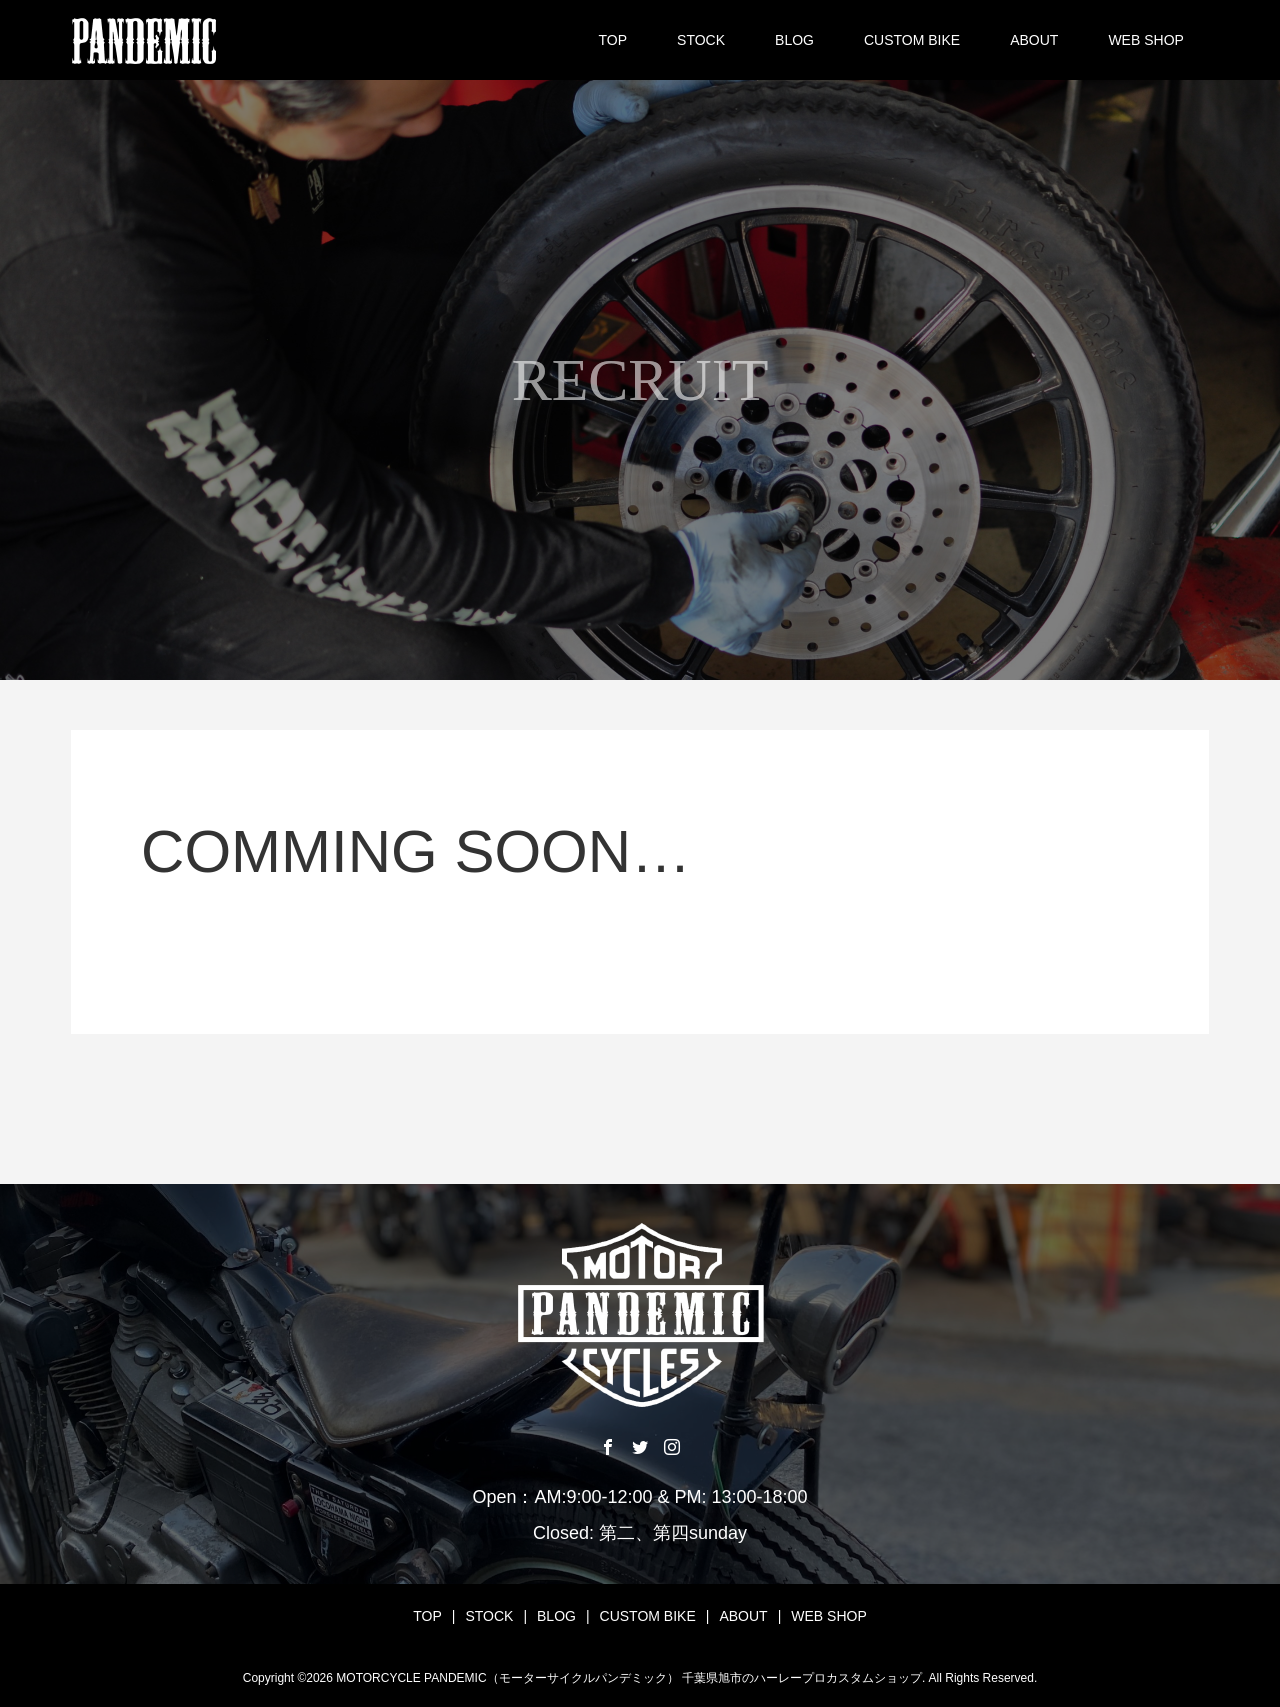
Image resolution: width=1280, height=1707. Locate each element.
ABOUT (1034, 40)
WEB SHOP (1145, 40)
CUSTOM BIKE (912, 40)
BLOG (794, 40)
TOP (613, 40)
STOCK (701, 40)
